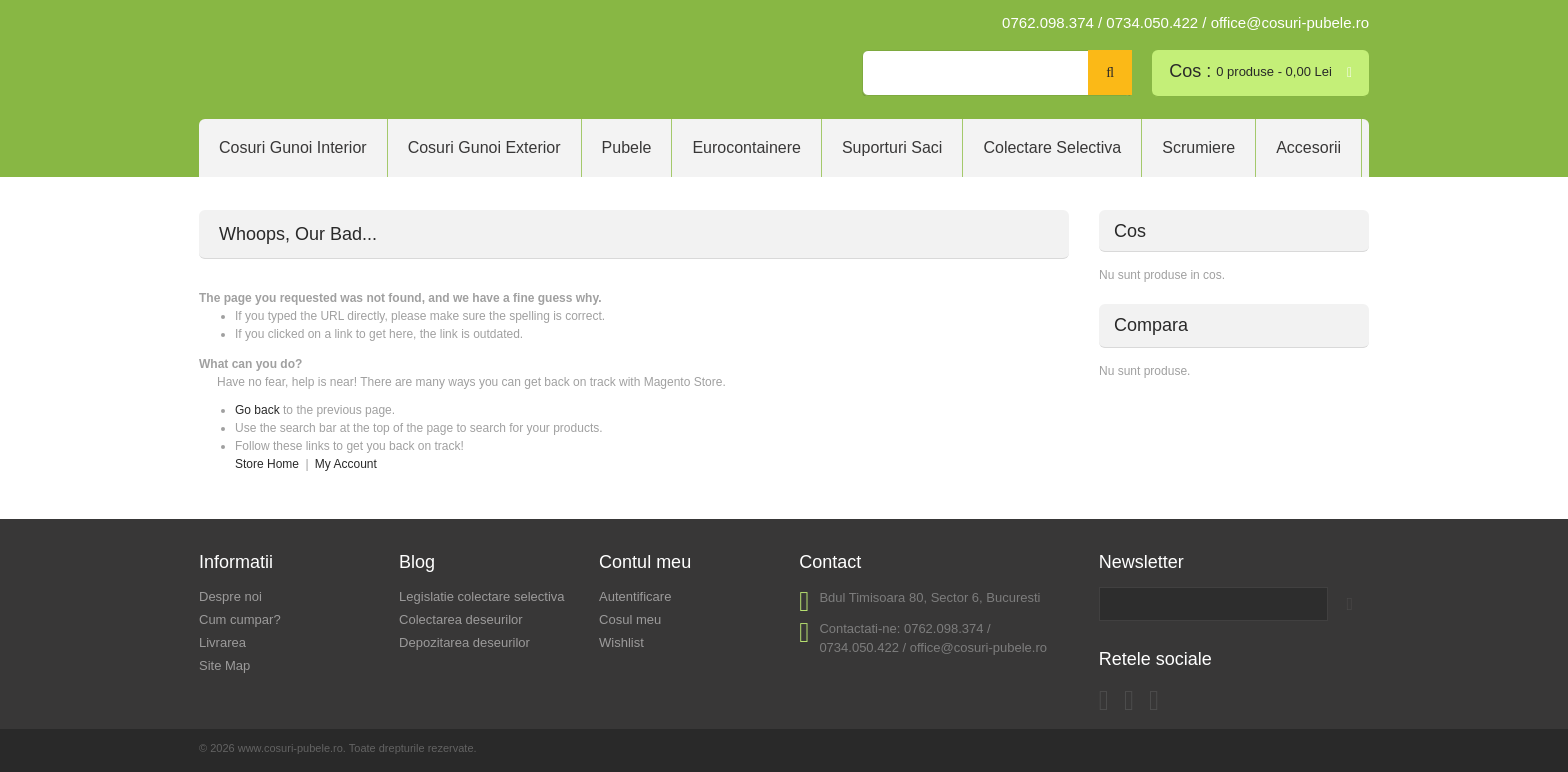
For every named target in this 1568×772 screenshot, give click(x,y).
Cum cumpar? (240, 619)
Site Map (224, 665)
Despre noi (230, 596)
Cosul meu (630, 619)
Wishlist (621, 642)
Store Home (267, 464)
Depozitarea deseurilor (464, 642)
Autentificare (635, 596)
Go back (257, 410)
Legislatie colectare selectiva (481, 596)
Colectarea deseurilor (461, 619)
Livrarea (222, 642)
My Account (346, 464)
